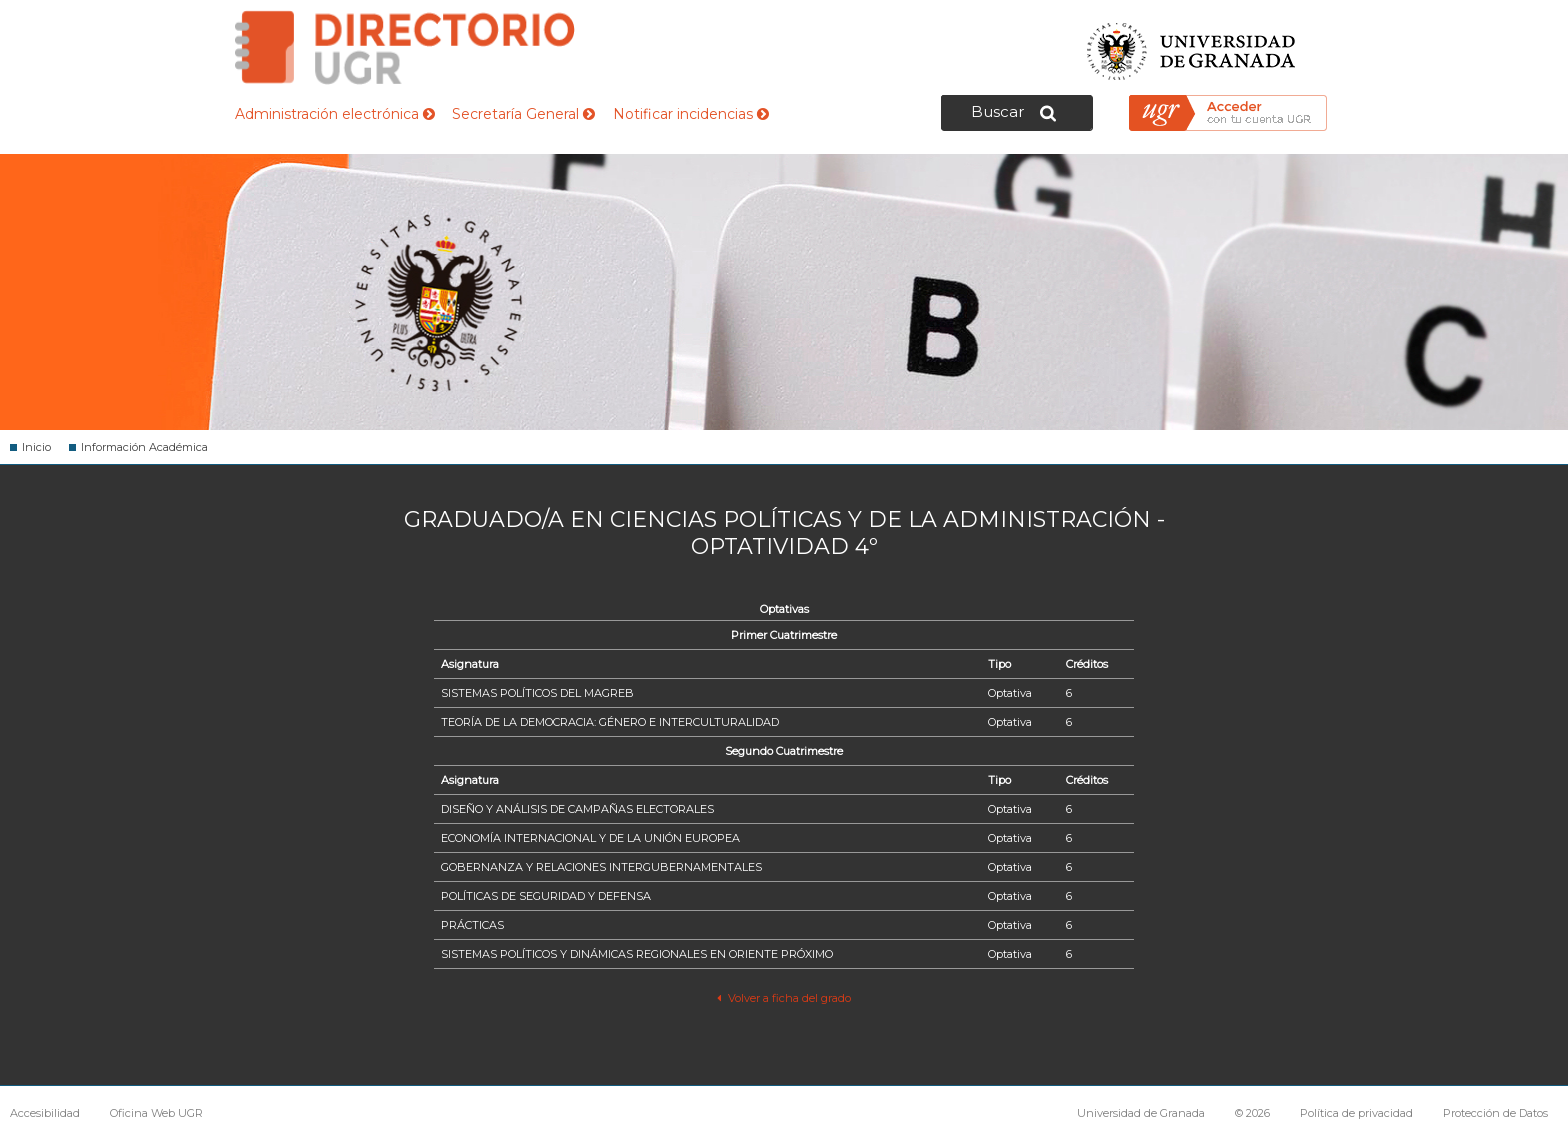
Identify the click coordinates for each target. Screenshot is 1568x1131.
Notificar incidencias (691, 114)
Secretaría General (523, 114)
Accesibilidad (45, 1113)
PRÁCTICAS (472, 925)
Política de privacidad (1356, 1113)
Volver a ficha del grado (783, 998)
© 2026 (1252, 1113)
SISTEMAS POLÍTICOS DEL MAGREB (537, 693)
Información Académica (144, 447)
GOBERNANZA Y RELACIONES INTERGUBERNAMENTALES (601, 867)
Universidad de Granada (1192, 45)
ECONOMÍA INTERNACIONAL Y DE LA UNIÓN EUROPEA (590, 838)
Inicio (36, 447)
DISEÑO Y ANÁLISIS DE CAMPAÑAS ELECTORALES (577, 809)
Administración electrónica (335, 114)
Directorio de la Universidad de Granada (405, 47)
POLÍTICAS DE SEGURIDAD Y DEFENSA (546, 896)
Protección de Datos (1495, 1113)
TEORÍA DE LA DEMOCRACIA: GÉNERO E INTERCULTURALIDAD (610, 722)
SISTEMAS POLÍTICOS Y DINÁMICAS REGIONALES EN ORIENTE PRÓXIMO (637, 954)
